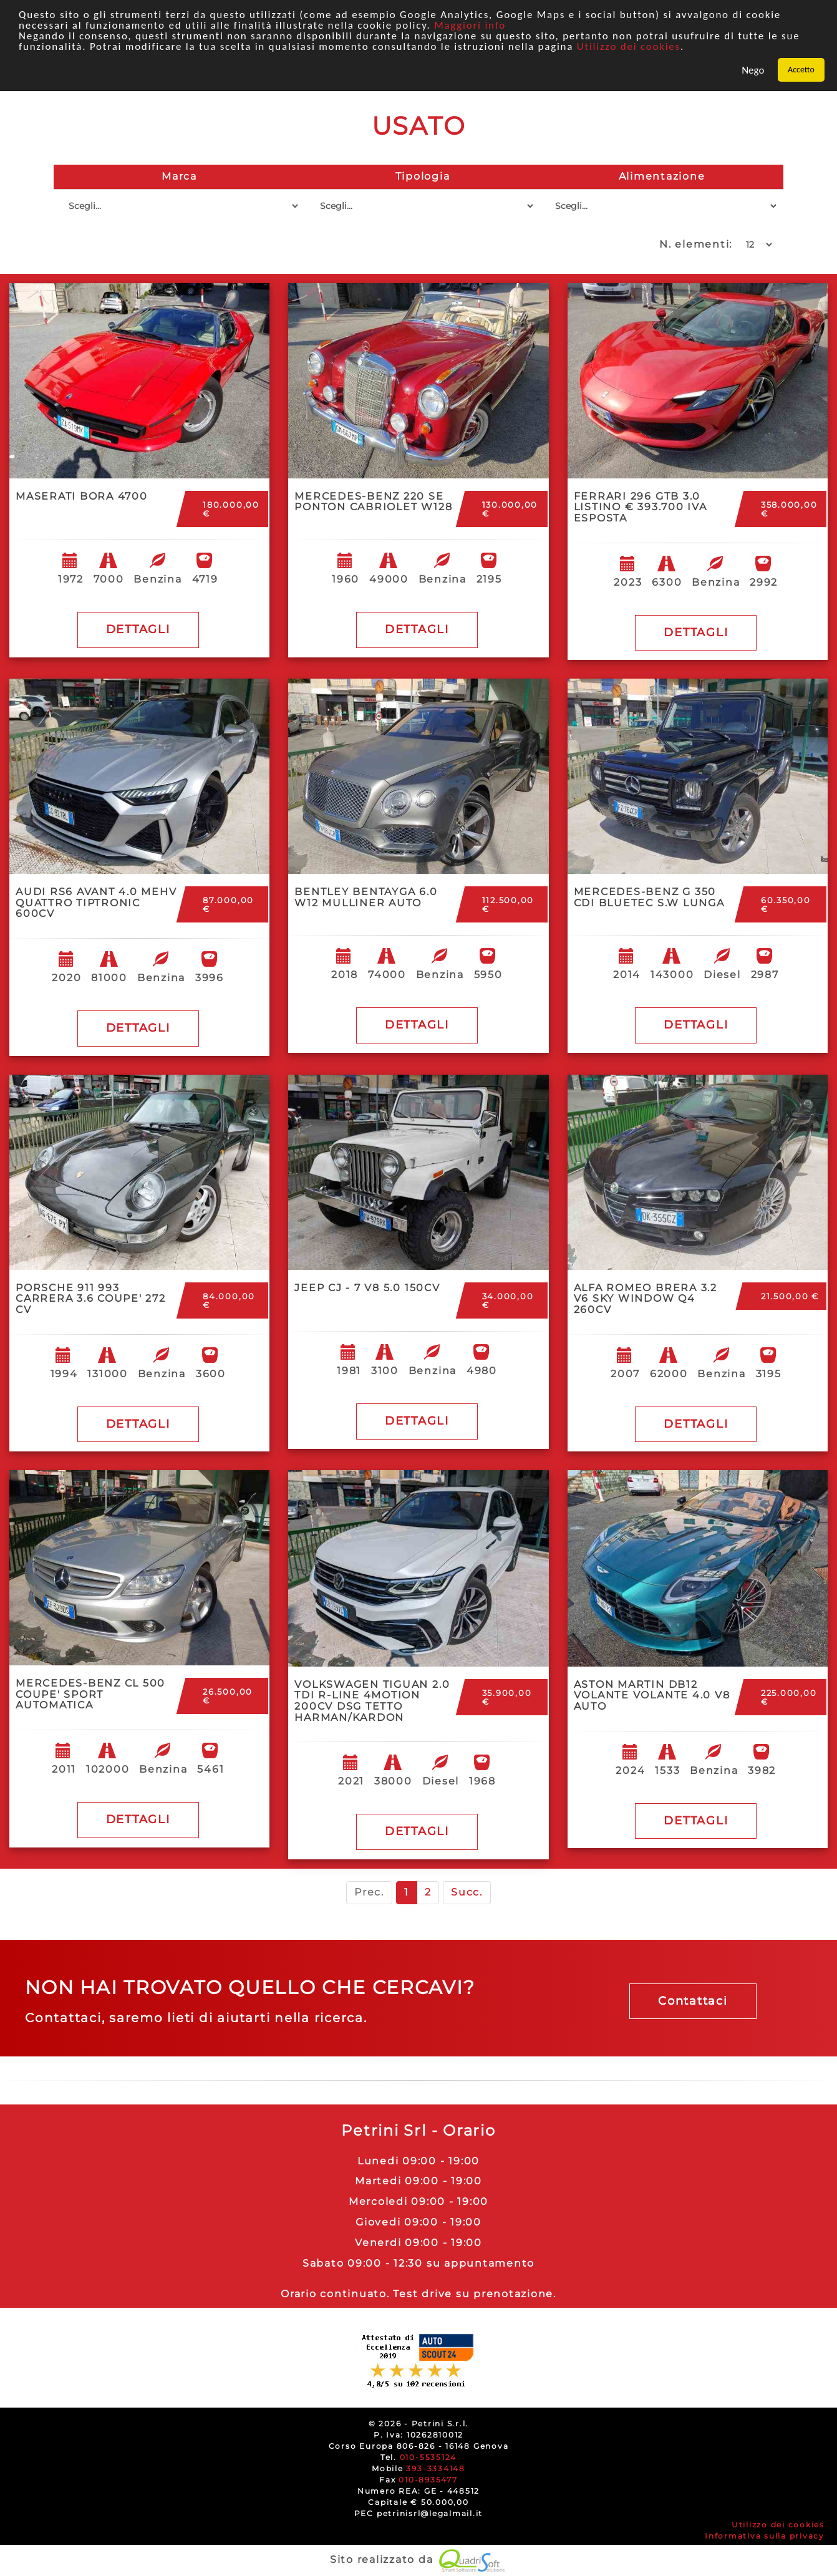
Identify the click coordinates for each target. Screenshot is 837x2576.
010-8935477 (428, 2479)
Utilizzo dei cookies (628, 46)
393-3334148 (435, 2468)
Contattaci (693, 2001)
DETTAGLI (138, 629)
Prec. (369, 1892)
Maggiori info (470, 25)
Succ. (467, 1892)
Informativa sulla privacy (765, 2535)
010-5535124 (428, 2457)
